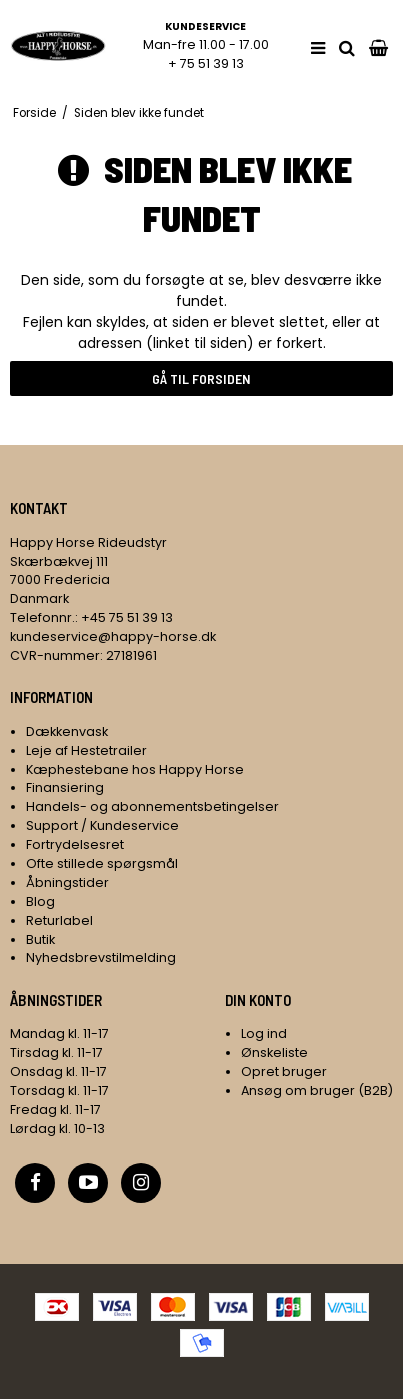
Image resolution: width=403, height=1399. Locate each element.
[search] (347, 48)
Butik (40, 939)
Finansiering (65, 787)
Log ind (264, 1033)
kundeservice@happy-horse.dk (113, 636)
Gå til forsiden (201, 378)
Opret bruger (284, 1071)
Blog (40, 901)
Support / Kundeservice (102, 825)
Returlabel (59, 920)
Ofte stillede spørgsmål (102, 863)
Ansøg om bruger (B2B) (317, 1090)
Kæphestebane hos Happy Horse (135, 769)
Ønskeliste (274, 1052)
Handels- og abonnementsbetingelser (152, 806)
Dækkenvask (67, 731)
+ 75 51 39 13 (206, 63)
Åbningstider (67, 882)
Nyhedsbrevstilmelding (101, 957)
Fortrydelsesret (75, 844)
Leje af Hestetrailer (86, 750)
